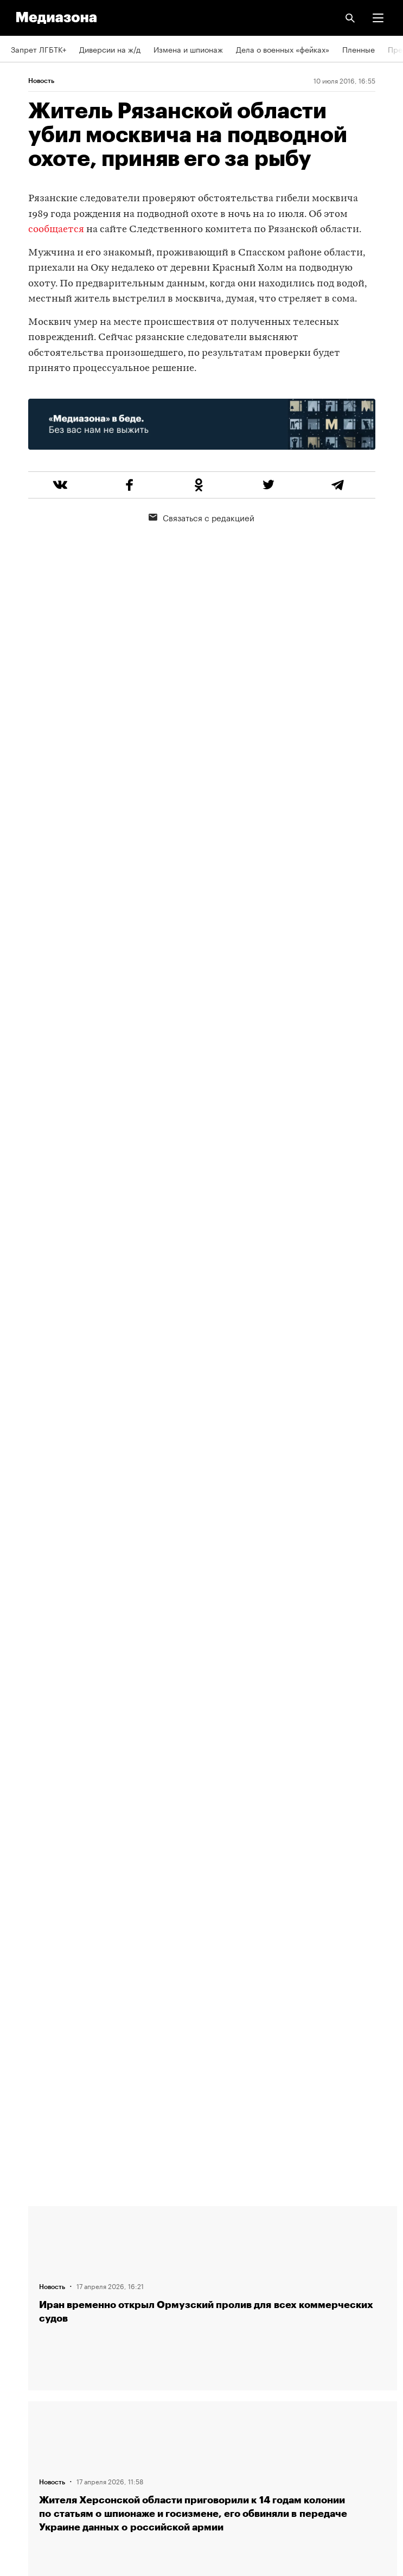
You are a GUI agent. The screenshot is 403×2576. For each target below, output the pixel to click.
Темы (20, 2313)
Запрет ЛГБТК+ (38, 49)
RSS (23, 2344)
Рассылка (28, 2375)
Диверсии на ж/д (109, 49)
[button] (378, 18)
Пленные (358, 49)
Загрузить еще (212, 1843)
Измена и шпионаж (188, 49)
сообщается (56, 229)
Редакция (27, 2220)
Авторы (24, 2282)
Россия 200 (32, 2437)
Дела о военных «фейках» (282, 49)
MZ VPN (25, 2406)
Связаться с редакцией (201, 516)
